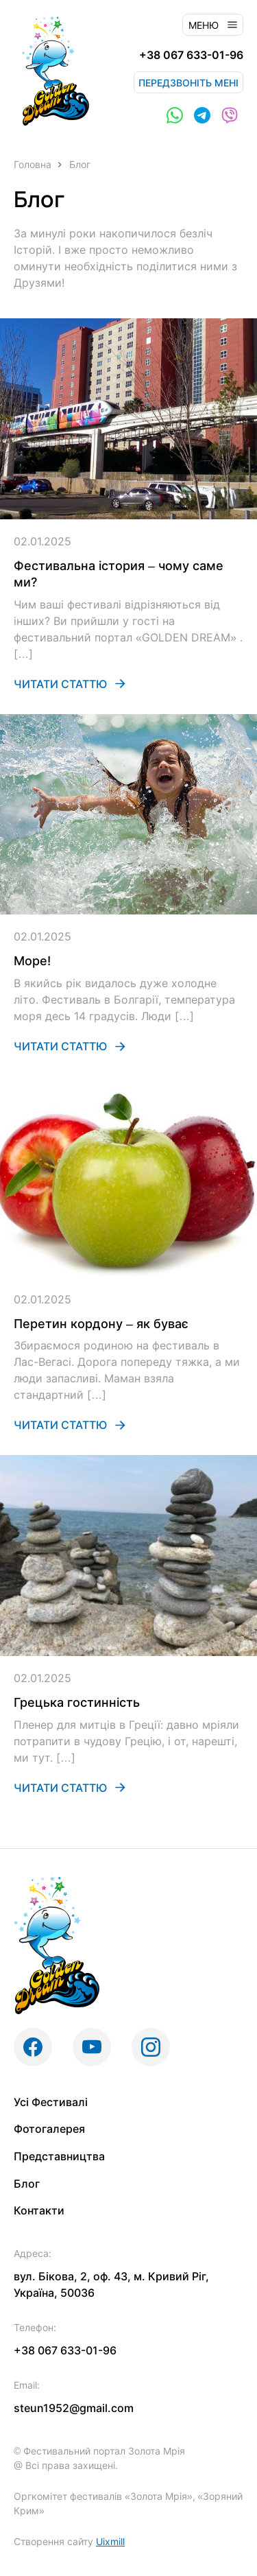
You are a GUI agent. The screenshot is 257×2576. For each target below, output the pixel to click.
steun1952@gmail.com (74, 2408)
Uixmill (110, 2541)
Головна (32, 164)
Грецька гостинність (77, 1702)
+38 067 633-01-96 (191, 54)
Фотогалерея (49, 2129)
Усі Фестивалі (51, 2102)
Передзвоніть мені (188, 82)
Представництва (59, 2156)
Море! (32, 961)
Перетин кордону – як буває (101, 1323)
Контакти (39, 2210)
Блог (27, 2183)
